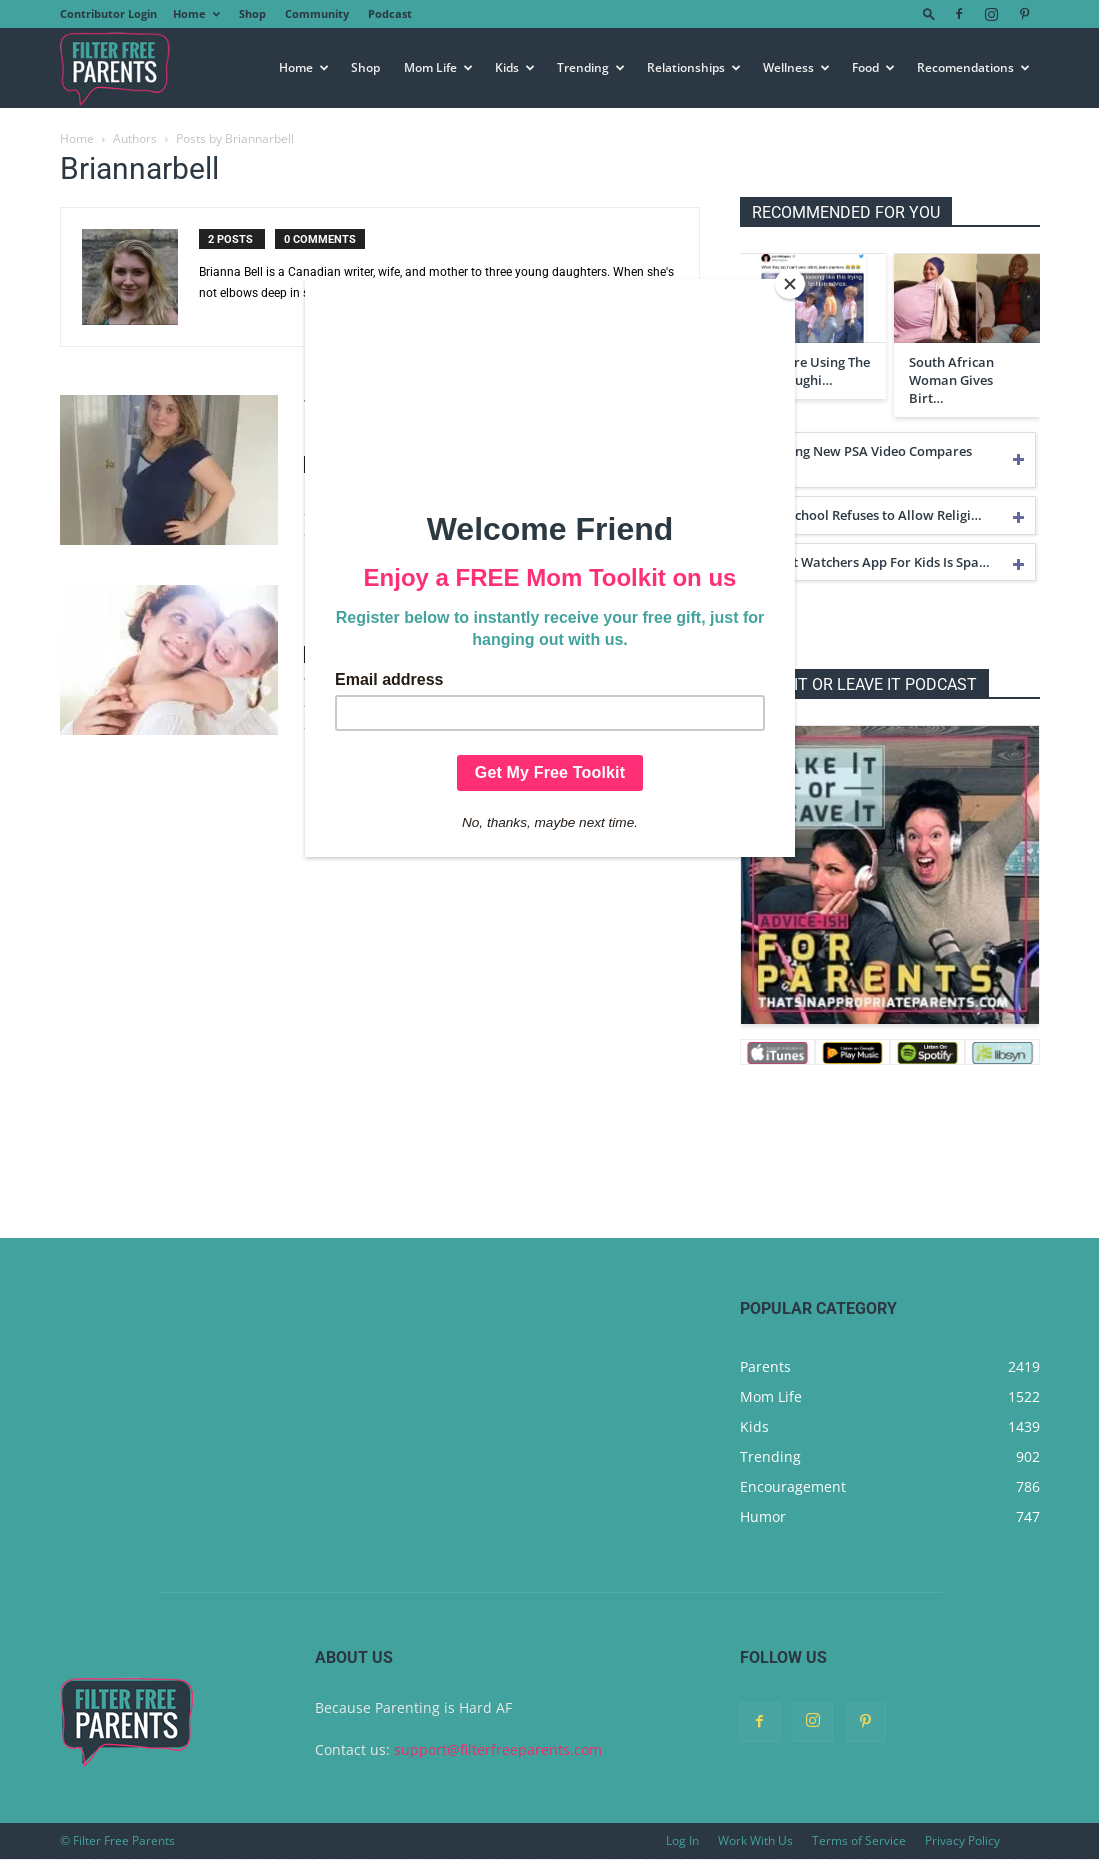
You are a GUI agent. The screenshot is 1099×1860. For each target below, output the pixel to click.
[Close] (790, 284)
